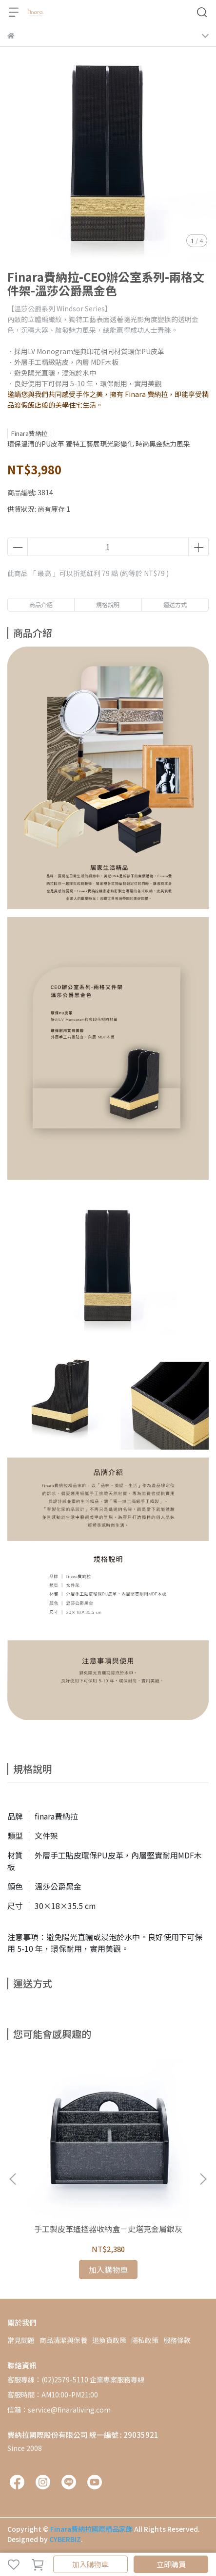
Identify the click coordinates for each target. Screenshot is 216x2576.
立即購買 (171, 2564)
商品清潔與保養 (63, 2340)
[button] (203, 2179)
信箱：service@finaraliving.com (59, 2409)
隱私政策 (144, 2340)
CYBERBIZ (65, 2539)
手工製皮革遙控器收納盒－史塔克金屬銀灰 (108, 2229)
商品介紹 (41, 604)
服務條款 (177, 2340)
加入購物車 (90, 2564)
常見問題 (21, 2340)
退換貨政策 (109, 2340)
